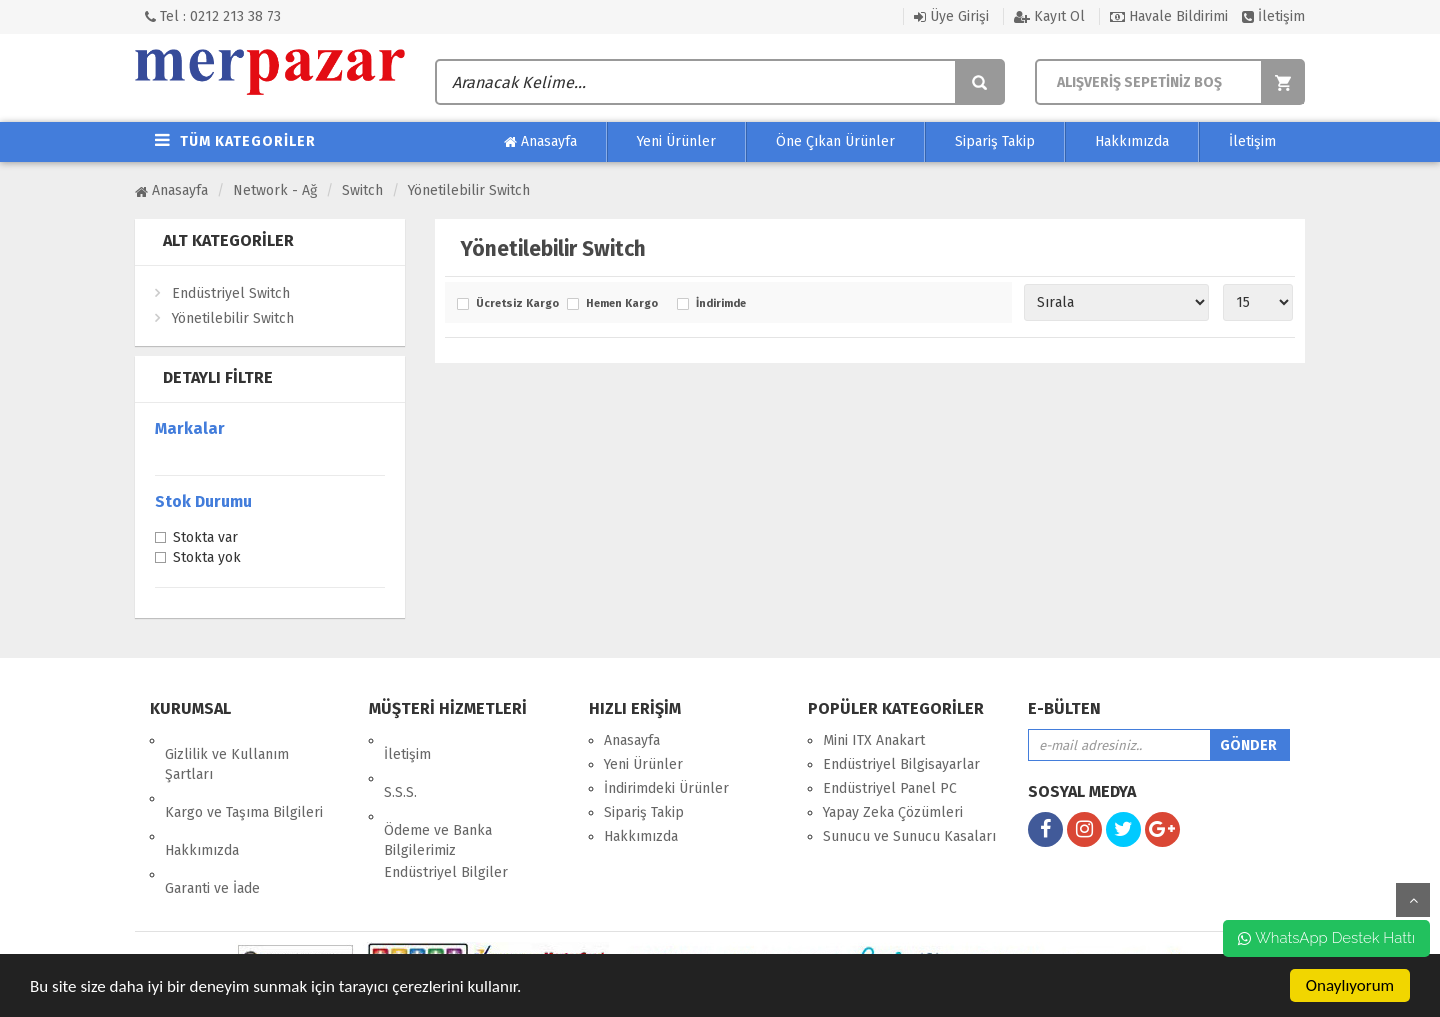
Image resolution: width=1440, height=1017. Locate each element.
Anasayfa (540, 142)
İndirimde (721, 304)
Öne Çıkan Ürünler (835, 141)
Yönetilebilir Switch (469, 190)
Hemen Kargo (622, 304)
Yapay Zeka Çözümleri (893, 812)
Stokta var (205, 539)
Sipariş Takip (995, 141)
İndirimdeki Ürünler (666, 788)
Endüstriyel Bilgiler (446, 830)
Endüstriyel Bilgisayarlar (901, 764)
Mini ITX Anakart (874, 740)
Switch (362, 190)
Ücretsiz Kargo (516, 304)
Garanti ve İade (212, 832)
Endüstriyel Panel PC (890, 788)
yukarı (1413, 900)
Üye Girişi (951, 16)
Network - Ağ (275, 190)
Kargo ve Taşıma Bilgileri (244, 784)
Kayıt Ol (1049, 16)
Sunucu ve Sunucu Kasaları (909, 836)
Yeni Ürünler (676, 141)
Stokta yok (207, 559)
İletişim (1273, 16)
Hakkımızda (1132, 141)
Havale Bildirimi (1169, 16)
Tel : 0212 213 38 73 (213, 16)
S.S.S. (400, 764)
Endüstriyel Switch (231, 293)
